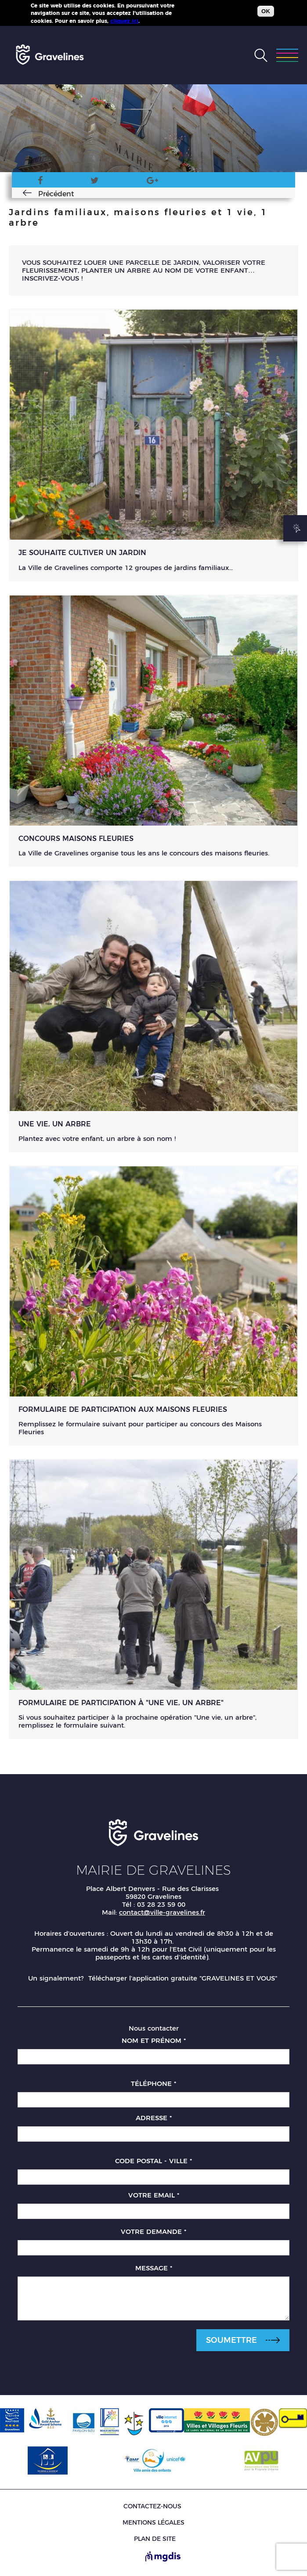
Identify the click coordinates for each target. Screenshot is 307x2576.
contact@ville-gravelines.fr (162, 1912)
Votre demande (153, 2231)
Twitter (90, 182)
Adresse (154, 2118)
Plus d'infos (157, 20)
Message (153, 2268)
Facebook (31, 182)
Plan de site (155, 2539)
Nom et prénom (154, 2040)
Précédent (44, 194)
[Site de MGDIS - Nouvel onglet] (163, 2557)
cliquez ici (124, 21)
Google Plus (152, 182)
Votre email (153, 2195)
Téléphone (153, 2083)
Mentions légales (153, 2522)
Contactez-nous (152, 2506)
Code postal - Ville (153, 2161)
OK (265, 11)
